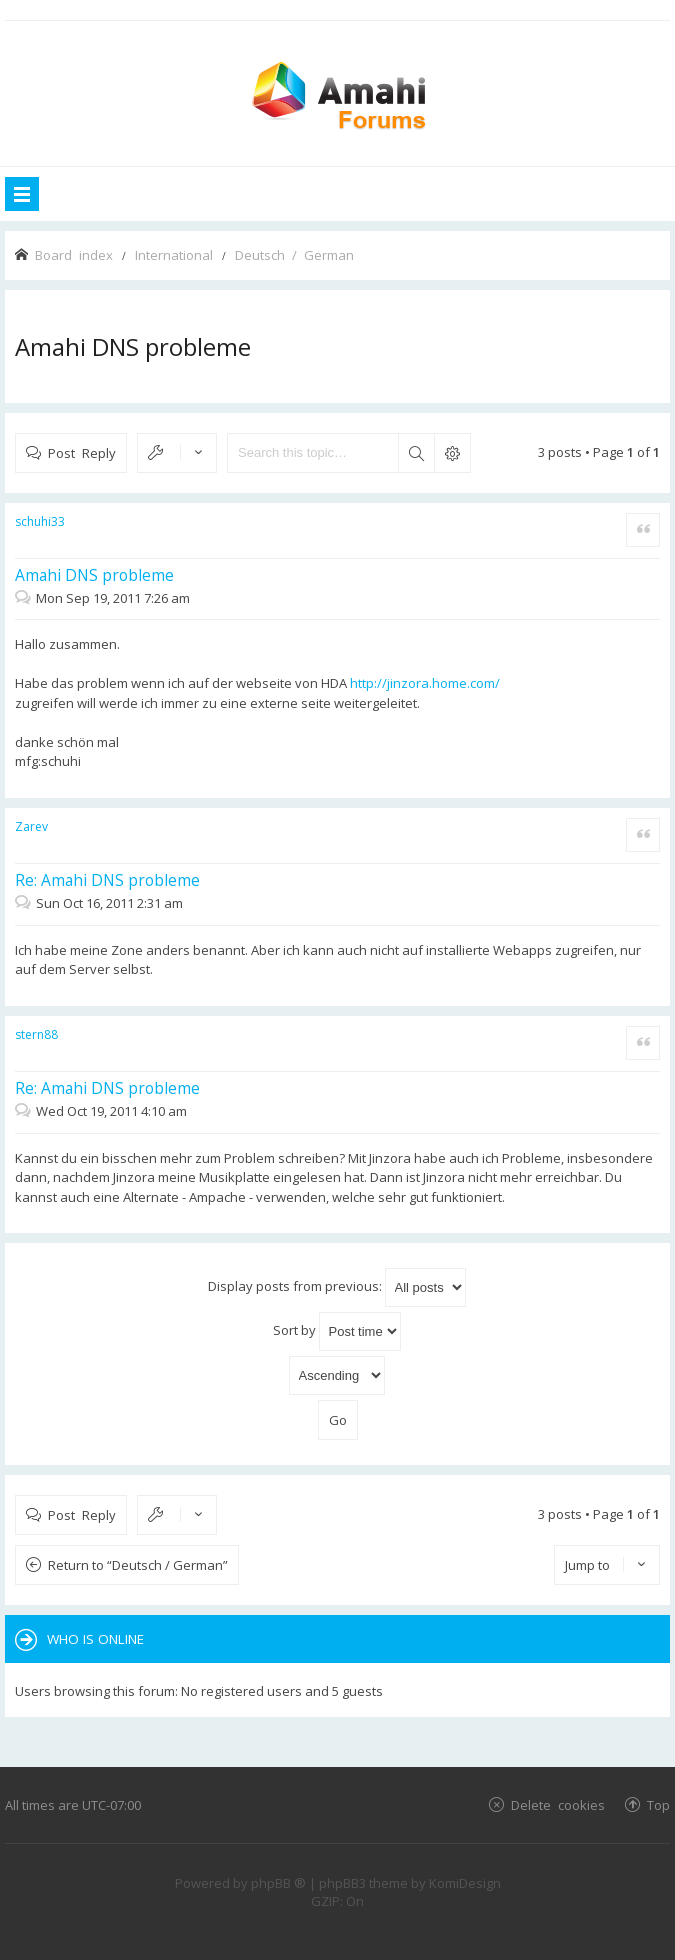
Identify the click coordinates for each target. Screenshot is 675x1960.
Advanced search (452, 453)
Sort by (337, 1331)
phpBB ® (278, 1883)
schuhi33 (40, 521)
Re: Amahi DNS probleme (107, 880)
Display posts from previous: (337, 1287)
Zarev (31, 826)
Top (658, 1804)
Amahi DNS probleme (133, 346)
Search (416, 453)
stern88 (36, 1034)
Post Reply (82, 452)
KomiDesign (465, 1883)
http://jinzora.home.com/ (425, 683)
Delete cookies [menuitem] (558, 1804)
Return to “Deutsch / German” (138, 1565)
